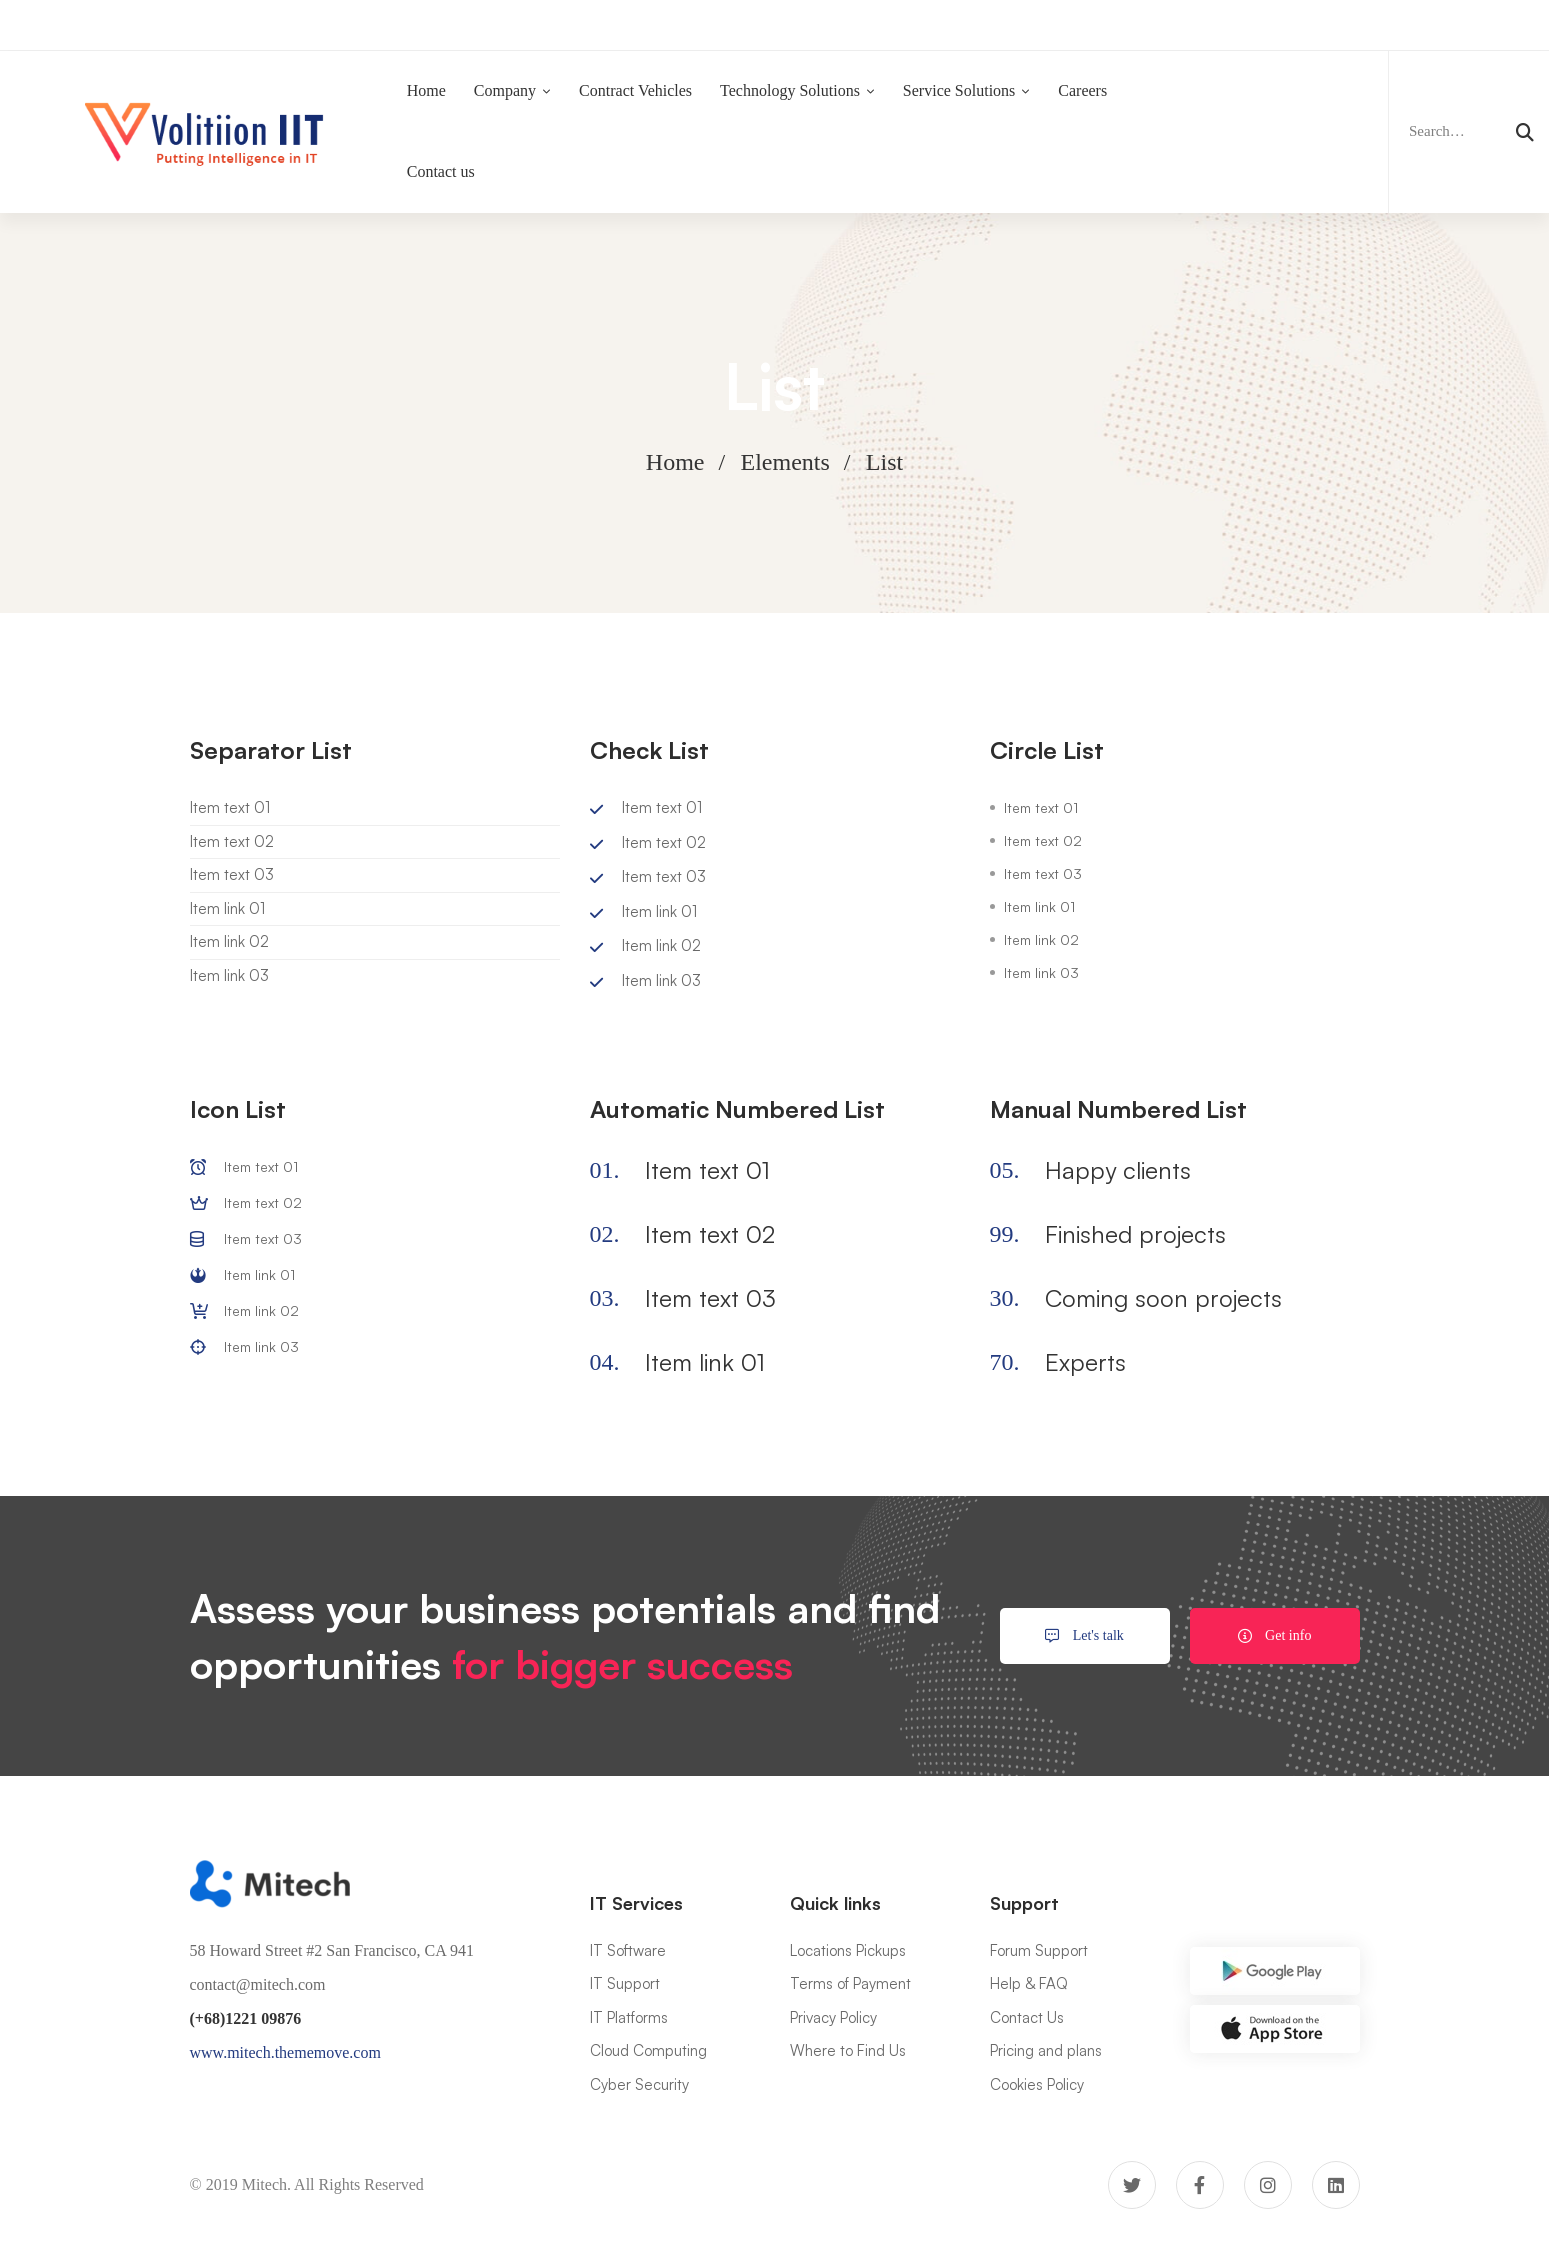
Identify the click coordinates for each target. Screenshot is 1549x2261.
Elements (785, 462)
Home (675, 462)
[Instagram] (1268, 2185)
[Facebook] (1200, 2185)
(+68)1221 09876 (246, 2018)
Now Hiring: (597, 24)
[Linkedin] (1336, 2185)
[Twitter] (1132, 2185)
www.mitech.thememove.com (285, 2052)
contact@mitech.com (258, 1984)
